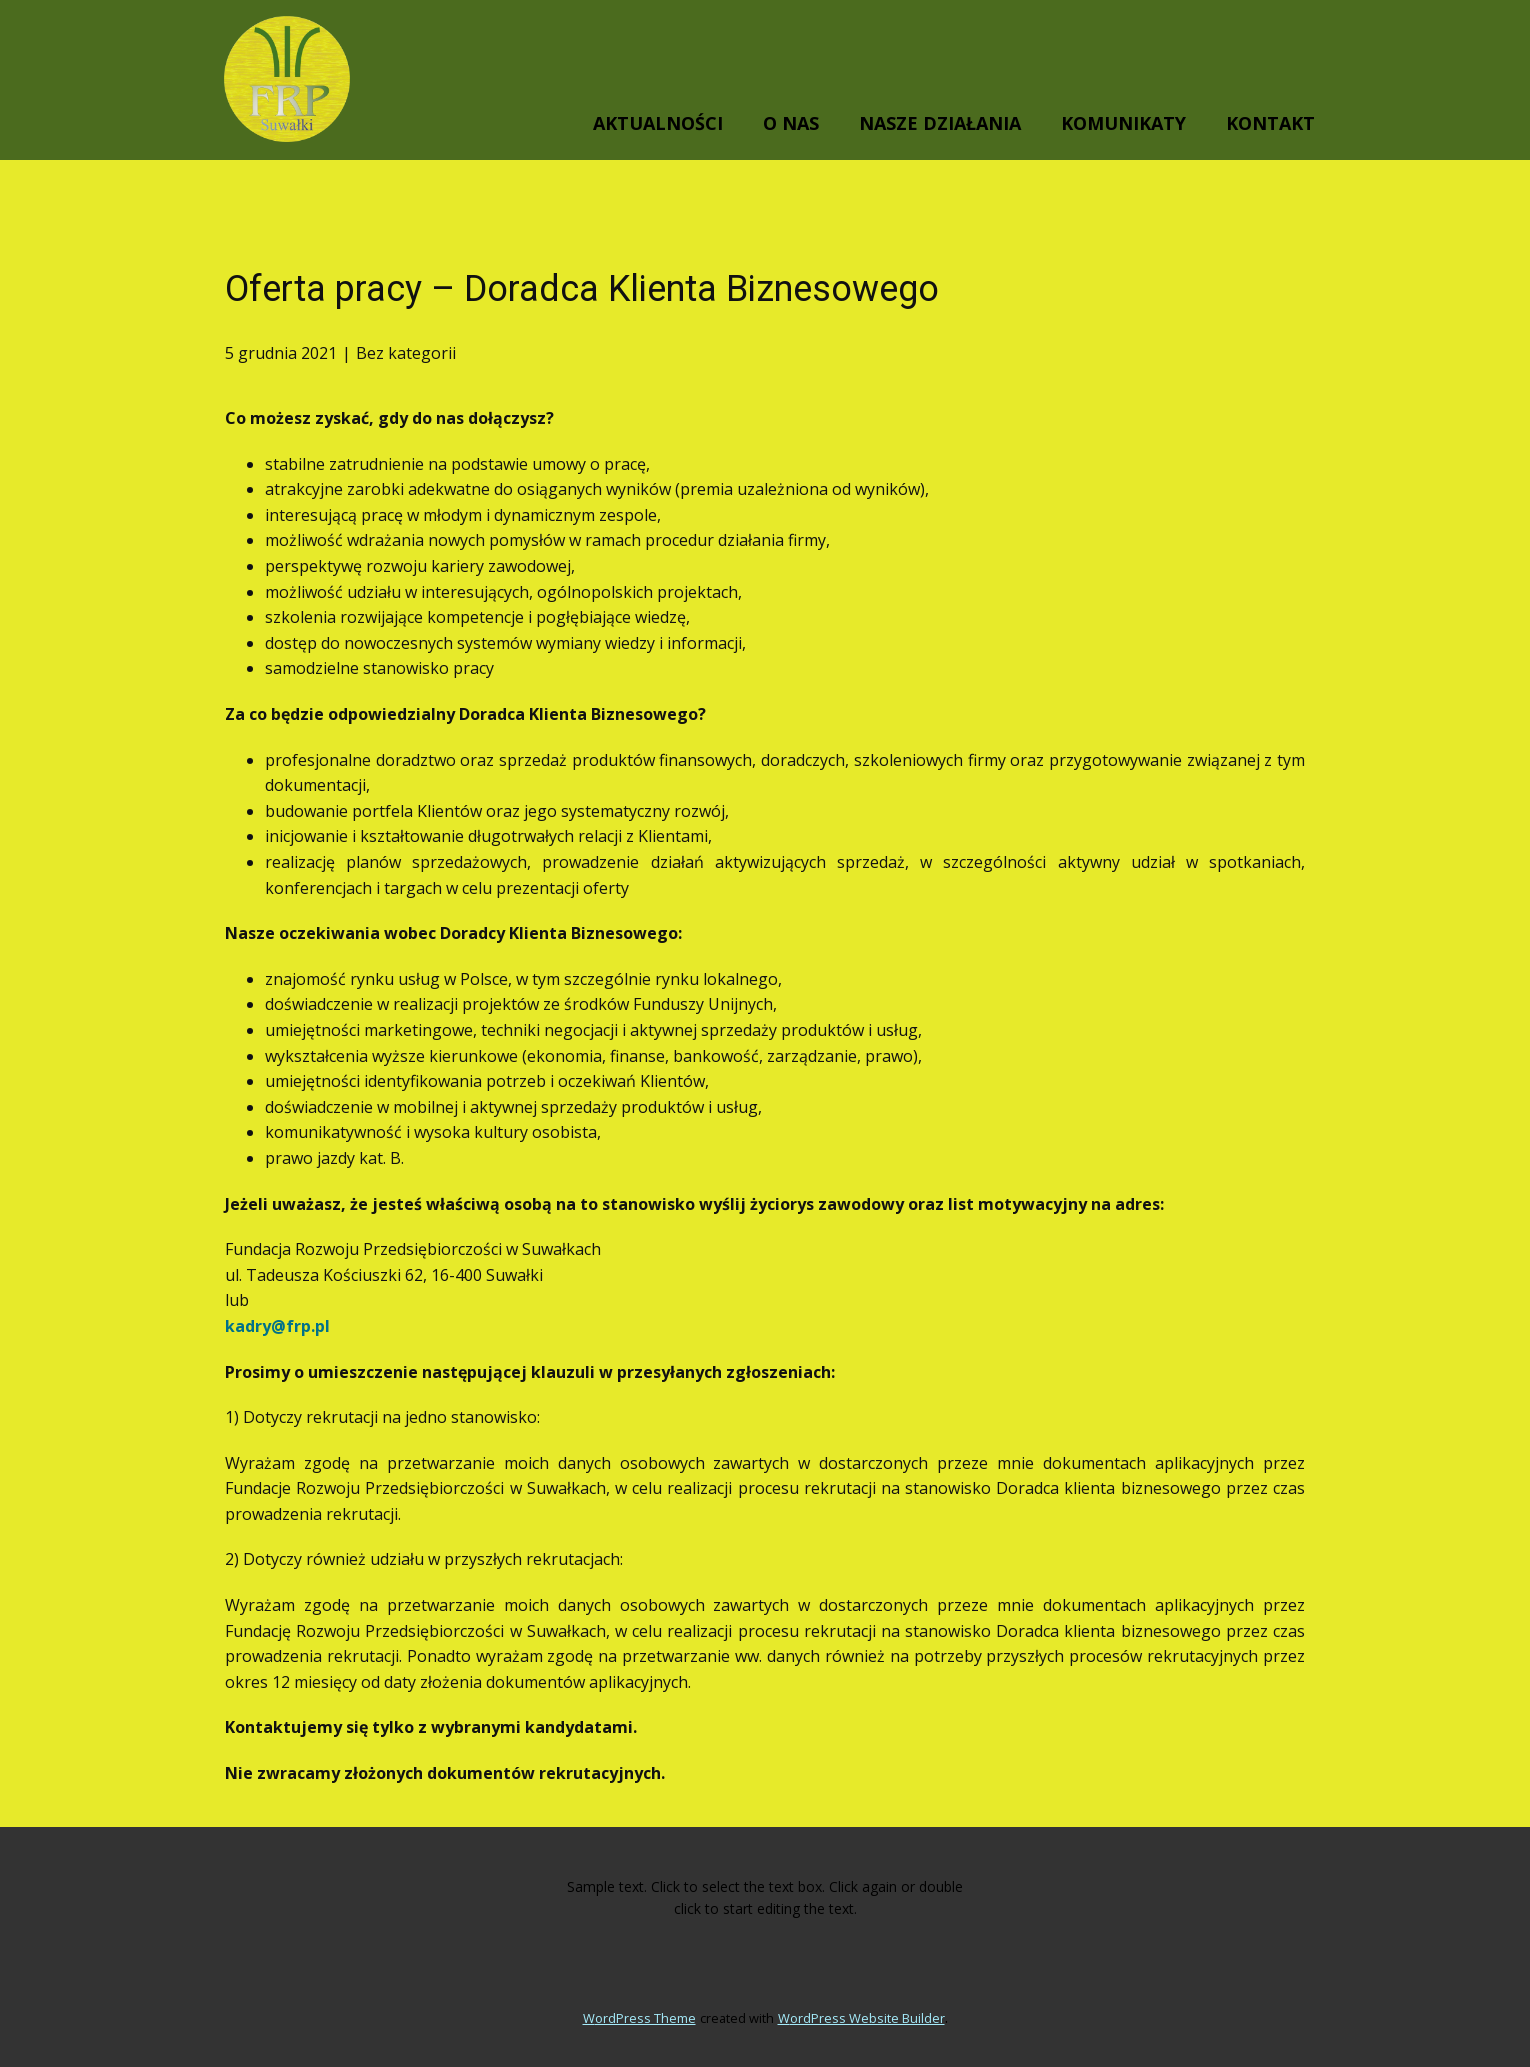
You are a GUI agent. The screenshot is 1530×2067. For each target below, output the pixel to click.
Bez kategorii (406, 353)
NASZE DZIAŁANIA (940, 123)
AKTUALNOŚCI (658, 123)
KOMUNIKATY (1123, 123)
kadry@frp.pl (277, 1326)
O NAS (791, 123)
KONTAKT (1270, 123)
